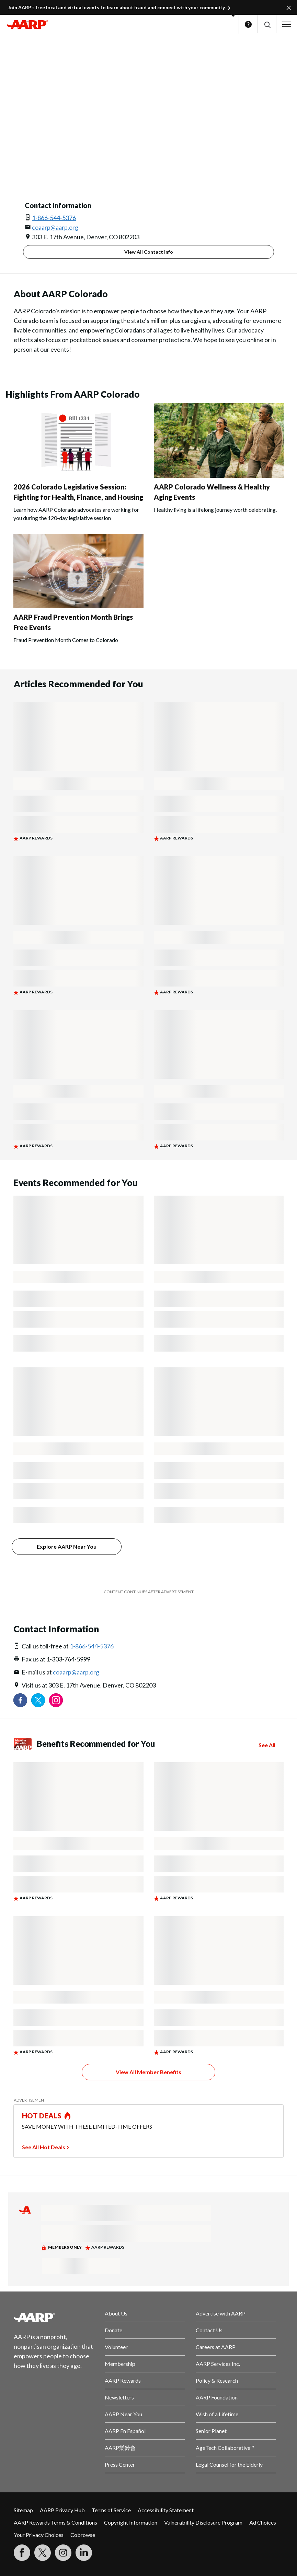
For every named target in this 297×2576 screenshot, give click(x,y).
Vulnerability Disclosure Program (203, 2522)
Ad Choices (262, 2522)
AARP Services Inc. (218, 2363)
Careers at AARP (216, 2347)
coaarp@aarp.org (55, 227)
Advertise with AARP (220, 2313)
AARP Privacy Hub (62, 2510)
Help (248, 24)
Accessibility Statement (166, 2510)
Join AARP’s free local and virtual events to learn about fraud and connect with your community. (117, 7)
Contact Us (209, 2330)
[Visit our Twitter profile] (38, 1700)
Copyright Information (130, 2522)
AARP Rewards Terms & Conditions (55, 2522)
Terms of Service (111, 2510)
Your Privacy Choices (39, 2534)
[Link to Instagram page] (56, 1700)
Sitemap (23, 2510)
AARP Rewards (123, 2380)
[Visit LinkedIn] (84, 2552)
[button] (267, 24)
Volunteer (116, 2347)
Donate (113, 2330)
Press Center (120, 2464)
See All (267, 1745)
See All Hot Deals (43, 2147)
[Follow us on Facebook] (20, 1700)
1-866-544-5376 (54, 217)
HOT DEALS (42, 2116)
